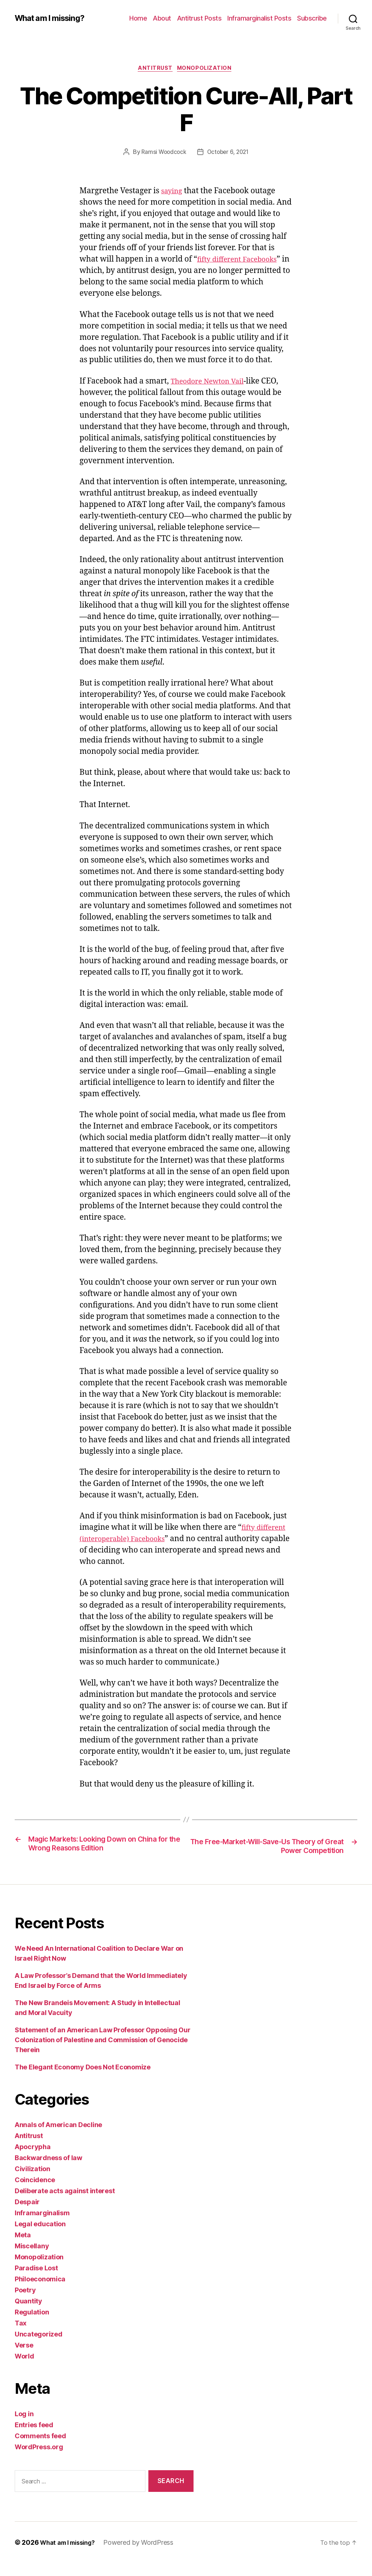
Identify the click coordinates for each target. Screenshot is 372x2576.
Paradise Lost (36, 2281)
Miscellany (32, 2259)
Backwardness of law (48, 2171)
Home (138, 18)
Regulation (32, 2325)
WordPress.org (39, 2460)
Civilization (32, 2182)
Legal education (40, 2237)
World (24, 2369)
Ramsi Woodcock (162, 153)
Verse (24, 2358)
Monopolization (207, 69)
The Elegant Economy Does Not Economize (83, 2080)
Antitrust (154, 69)
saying (173, 193)
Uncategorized (38, 2347)
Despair (27, 2215)
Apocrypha (33, 2160)
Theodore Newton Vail (211, 383)
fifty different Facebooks (241, 261)
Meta (23, 2248)
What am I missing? (53, 18)
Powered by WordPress (146, 2555)
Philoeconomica (40, 2292)
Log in (24, 2427)
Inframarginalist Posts (259, 18)
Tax (20, 2336)
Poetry (25, 2303)
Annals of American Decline (58, 2138)
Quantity (28, 2314)
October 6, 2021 (229, 153)
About (162, 18)
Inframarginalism (42, 2226)
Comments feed (40, 2449)
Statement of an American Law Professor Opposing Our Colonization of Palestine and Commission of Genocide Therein (102, 2053)
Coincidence (35, 2193)
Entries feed (34, 2438)
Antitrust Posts (199, 18)
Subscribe (312, 18)
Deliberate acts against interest (65, 2204)
